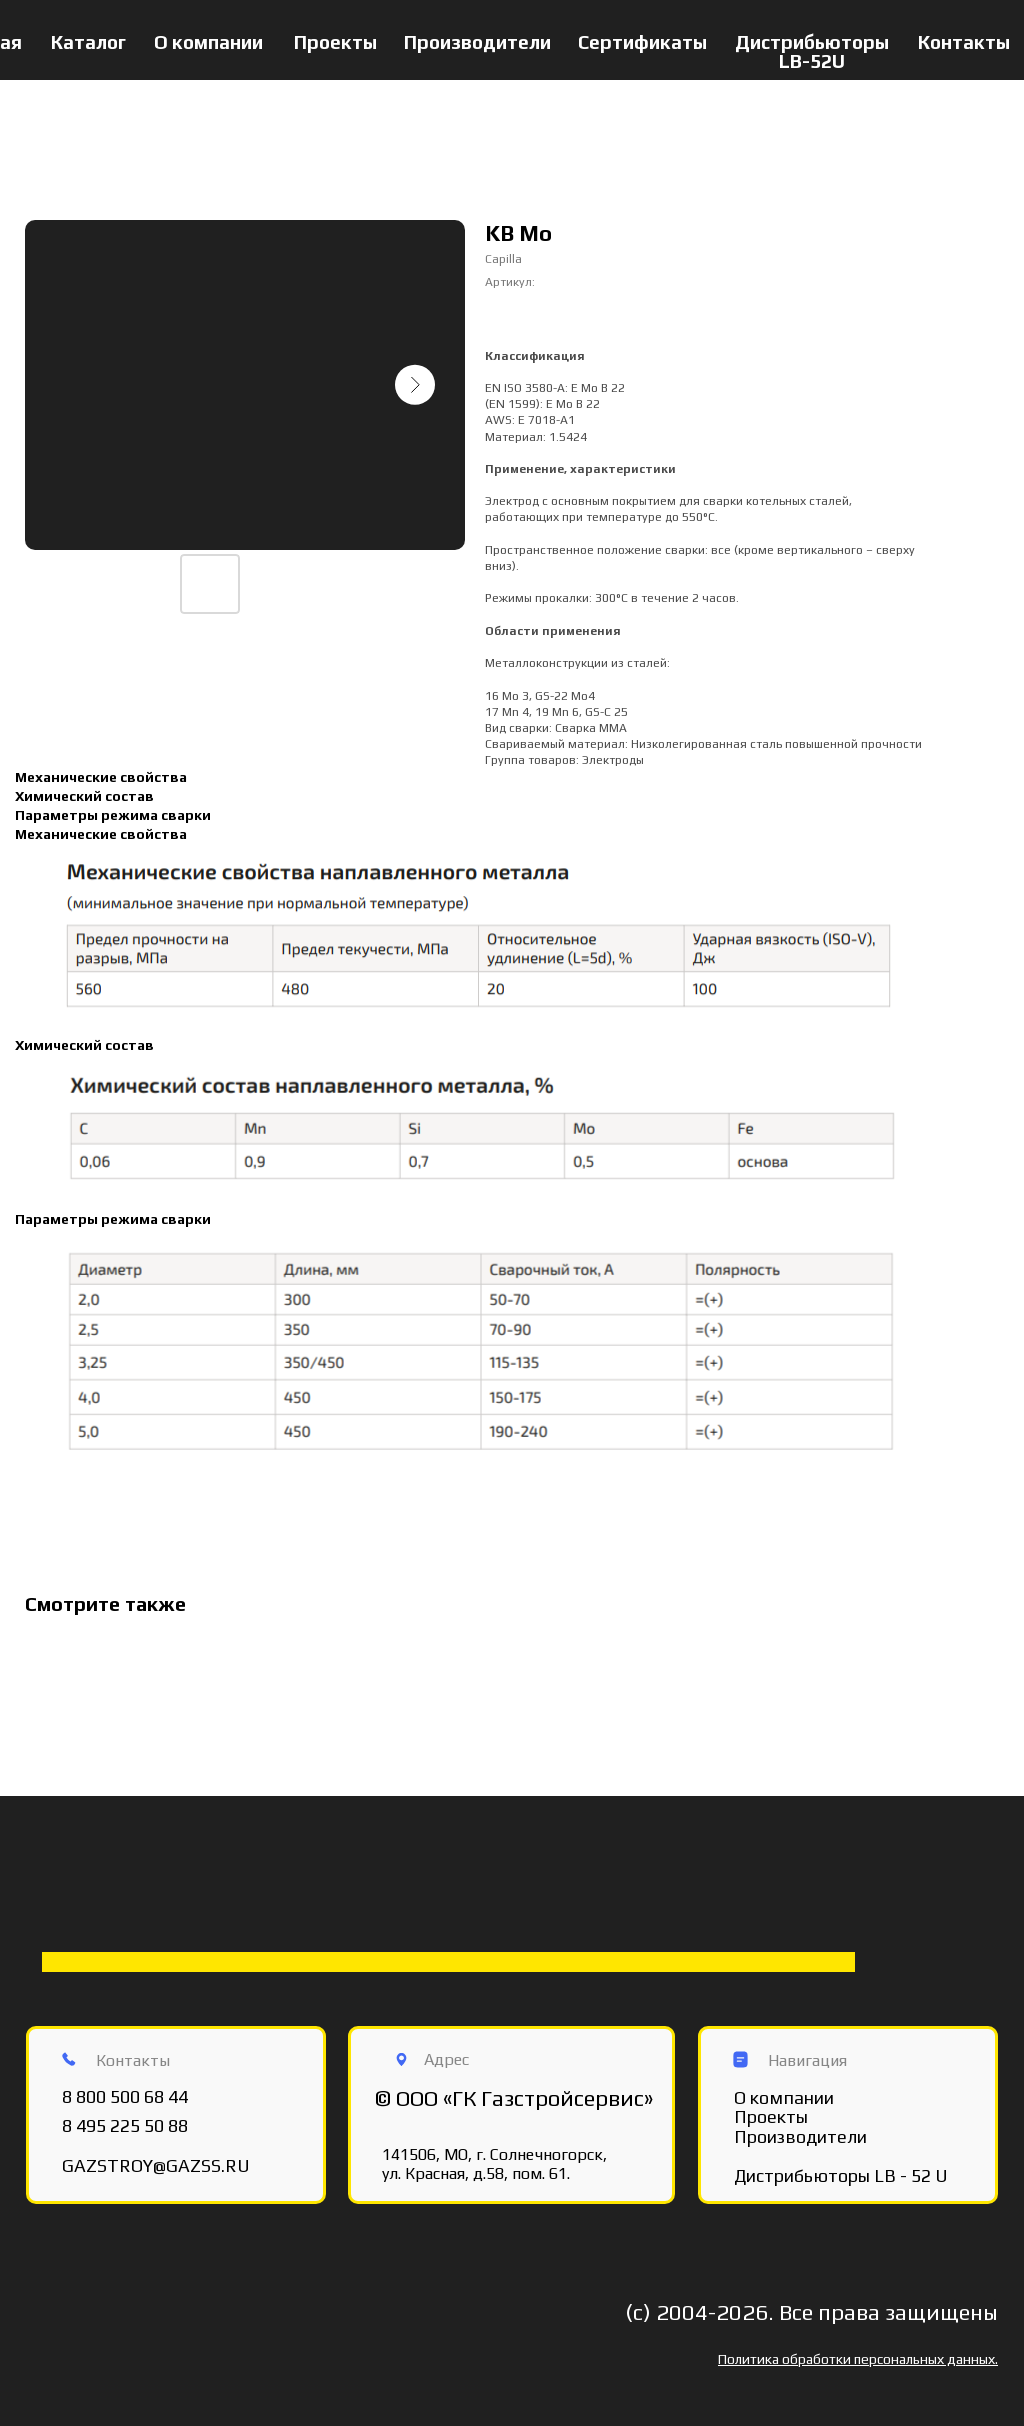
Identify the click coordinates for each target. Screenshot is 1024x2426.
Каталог (88, 42)
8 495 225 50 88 (125, 2125)
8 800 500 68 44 (125, 2096)
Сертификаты (642, 42)
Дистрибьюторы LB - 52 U (841, 2175)
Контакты (964, 42)
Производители (477, 42)
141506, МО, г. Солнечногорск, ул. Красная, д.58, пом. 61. (494, 2164)
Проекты (335, 42)
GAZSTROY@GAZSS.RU (156, 2165)
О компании (208, 42)
